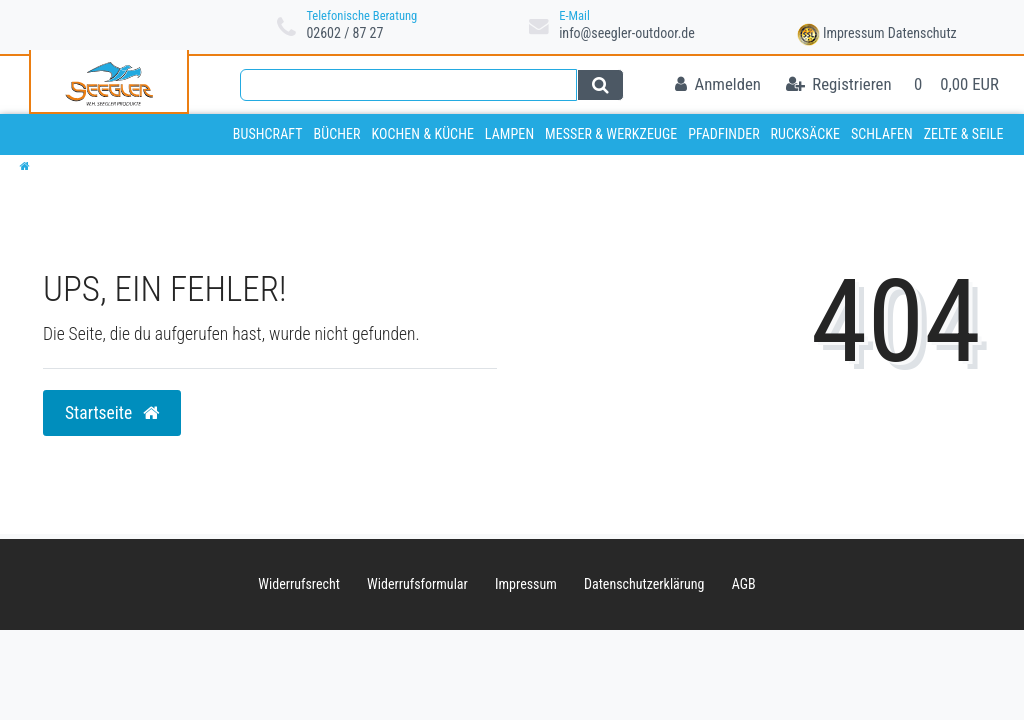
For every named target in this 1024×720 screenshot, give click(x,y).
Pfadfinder (724, 134)
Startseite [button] (112, 413)
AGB (744, 584)
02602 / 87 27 (344, 33)
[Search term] (408, 85)
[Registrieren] (839, 85)
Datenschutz (922, 33)
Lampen (509, 134)
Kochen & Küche (422, 134)
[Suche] (600, 85)
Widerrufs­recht (299, 584)
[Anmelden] (718, 85)
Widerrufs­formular (417, 584)
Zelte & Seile (964, 134)
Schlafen (882, 134)
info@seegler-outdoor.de (627, 33)
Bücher (336, 134)
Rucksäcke (806, 134)
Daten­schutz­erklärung (644, 584)
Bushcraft (268, 134)
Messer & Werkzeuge (611, 134)
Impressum (854, 33)
